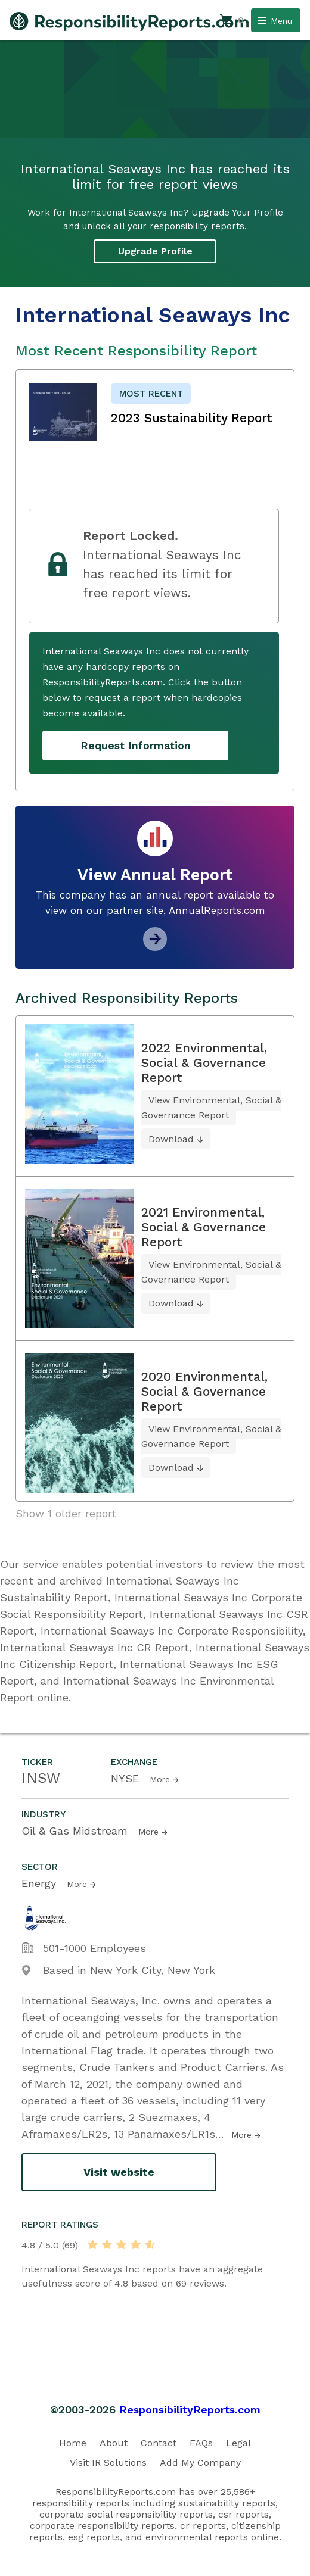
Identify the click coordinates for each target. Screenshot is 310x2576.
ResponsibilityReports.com (190, 2409)
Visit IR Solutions (108, 2462)
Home (72, 2443)
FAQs (201, 2443)
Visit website (118, 2172)
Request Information (135, 745)
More (160, 1779)
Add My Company (200, 2462)
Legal (238, 2443)
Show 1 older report (66, 1513)
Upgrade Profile (155, 251)
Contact (158, 2443)
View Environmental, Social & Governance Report (211, 1107)
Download (171, 1138)
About (114, 2443)
